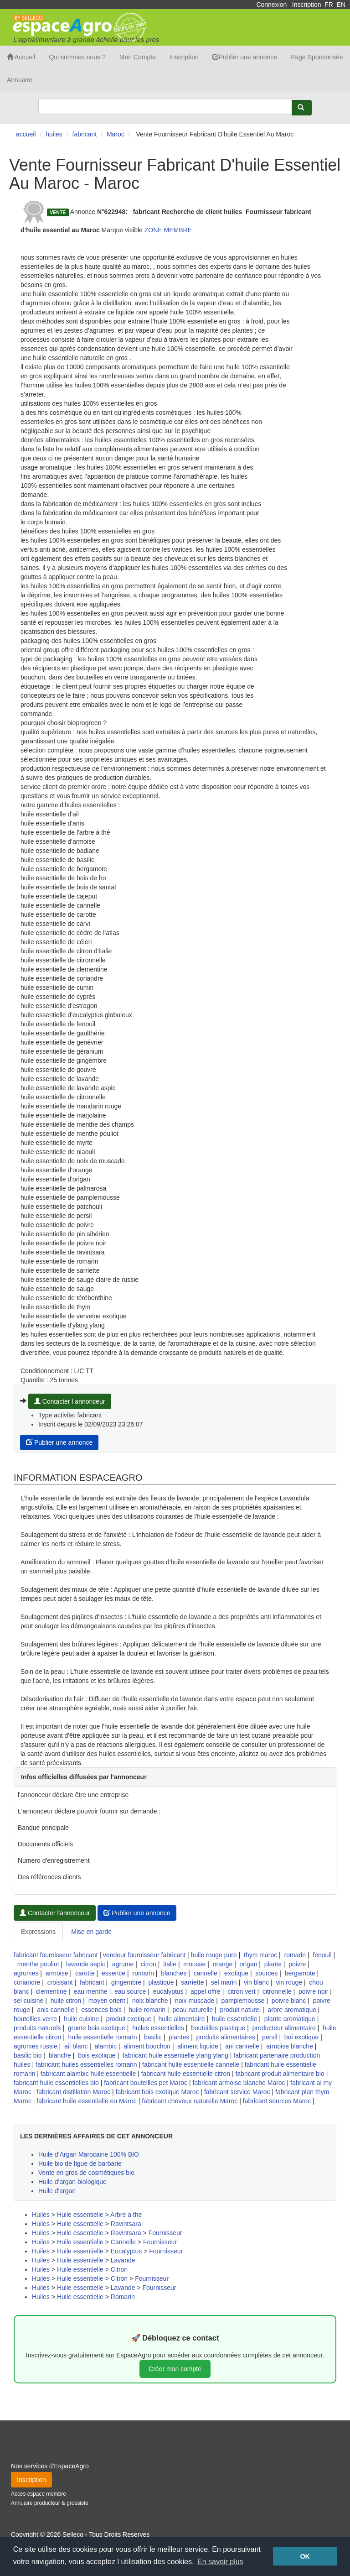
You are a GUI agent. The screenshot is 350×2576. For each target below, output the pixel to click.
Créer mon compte (175, 2368)
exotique (236, 1973)
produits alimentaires (225, 2037)
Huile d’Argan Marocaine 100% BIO (88, 2154)
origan (248, 1964)
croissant (60, 1982)
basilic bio (27, 2055)
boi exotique (301, 2037)
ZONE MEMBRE (168, 230)
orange (223, 1964)
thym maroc (260, 1955)
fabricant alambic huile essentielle (88, 2073)
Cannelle (123, 2242)
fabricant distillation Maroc (73, 2091)
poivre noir (313, 1991)
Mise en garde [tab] (91, 1931)
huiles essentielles (158, 2028)
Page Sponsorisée (317, 57)
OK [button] (305, 2556)
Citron (119, 2269)
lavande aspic (85, 1964)
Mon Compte (137, 57)
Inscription (306, 4)
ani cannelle (242, 2046)
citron (148, 1964)
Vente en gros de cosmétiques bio (86, 2172)
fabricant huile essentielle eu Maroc (86, 2101)
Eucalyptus (126, 2251)
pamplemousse (243, 2000)
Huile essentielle (80, 2214)
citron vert (241, 1991)
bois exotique (97, 2055)
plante (273, 1964)
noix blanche (150, 2000)
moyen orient (106, 2000)
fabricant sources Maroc (277, 2101)
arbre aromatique (292, 2009)
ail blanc (76, 2046)
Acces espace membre (38, 2494)
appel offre (205, 1991)
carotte (85, 1973)
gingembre (126, 1982)
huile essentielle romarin (102, 2037)
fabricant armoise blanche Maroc (239, 2082)
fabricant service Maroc (237, 2091)
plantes (179, 2037)
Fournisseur (165, 2232)
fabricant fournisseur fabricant (56, 1955)
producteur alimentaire (284, 2028)
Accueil (21, 57)
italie (169, 1964)
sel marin (224, 1982)
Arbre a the (126, 2214)
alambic (106, 2046)
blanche (60, 2055)
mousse (194, 1964)
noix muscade (194, 2000)
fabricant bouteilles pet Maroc (145, 2082)
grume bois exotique (96, 2028)
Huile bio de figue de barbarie (80, 2163)
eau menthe (91, 1991)
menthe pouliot (38, 1964)
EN (341, 4)
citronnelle (277, 1991)
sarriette (192, 1982)
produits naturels (37, 2028)
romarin (295, 1955)
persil (269, 2037)
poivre (297, 1964)
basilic (153, 2037)
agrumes (26, 1973)
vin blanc (256, 1982)
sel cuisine (28, 2000)
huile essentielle (234, 2018)
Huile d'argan (57, 2191)
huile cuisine (81, 2018)
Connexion (271, 4)
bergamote (300, 1973)
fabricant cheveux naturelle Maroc (189, 2101)
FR (328, 4)
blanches (173, 1973)
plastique (161, 1982)
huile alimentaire (182, 2018)
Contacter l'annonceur (55, 1913)
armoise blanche (289, 2046)
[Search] (165, 106)
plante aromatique (289, 2018)
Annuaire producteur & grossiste (49, 2503)
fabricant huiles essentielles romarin (86, 2064)
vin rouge (289, 1982)
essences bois (101, 2009)
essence (113, 1973)
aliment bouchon (147, 2046)
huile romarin (147, 2009)
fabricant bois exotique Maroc (157, 2091)
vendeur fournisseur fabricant (144, 1955)
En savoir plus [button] (220, 2562)
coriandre (27, 1982)
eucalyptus (168, 1991)
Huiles (41, 2214)
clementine (51, 1991)
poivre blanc (289, 2000)
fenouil (322, 1955)
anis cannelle (55, 2009)
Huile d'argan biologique (72, 2181)
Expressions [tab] (38, 1931)
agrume (123, 1964)
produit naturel (240, 2009)
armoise (57, 1973)
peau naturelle (192, 2009)
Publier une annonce (244, 57)
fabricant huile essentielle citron (185, 2073)
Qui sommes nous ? (77, 57)
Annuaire (19, 80)
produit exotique (129, 2018)
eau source (130, 1991)
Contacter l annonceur (69, 1401)
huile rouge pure (214, 1955)
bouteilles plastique (218, 2028)
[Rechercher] (302, 107)
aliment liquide (197, 2046)
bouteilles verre (35, 2018)
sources (266, 1973)
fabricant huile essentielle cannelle (190, 2064)
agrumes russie (35, 2046)
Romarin (123, 2296)
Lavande (123, 2260)
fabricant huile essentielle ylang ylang (175, 2055)
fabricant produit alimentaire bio (279, 2073)
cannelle (205, 1973)
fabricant (92, 1982)
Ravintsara (126, 2223)
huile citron (66, 2000)
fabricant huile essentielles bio (56, 2082)
